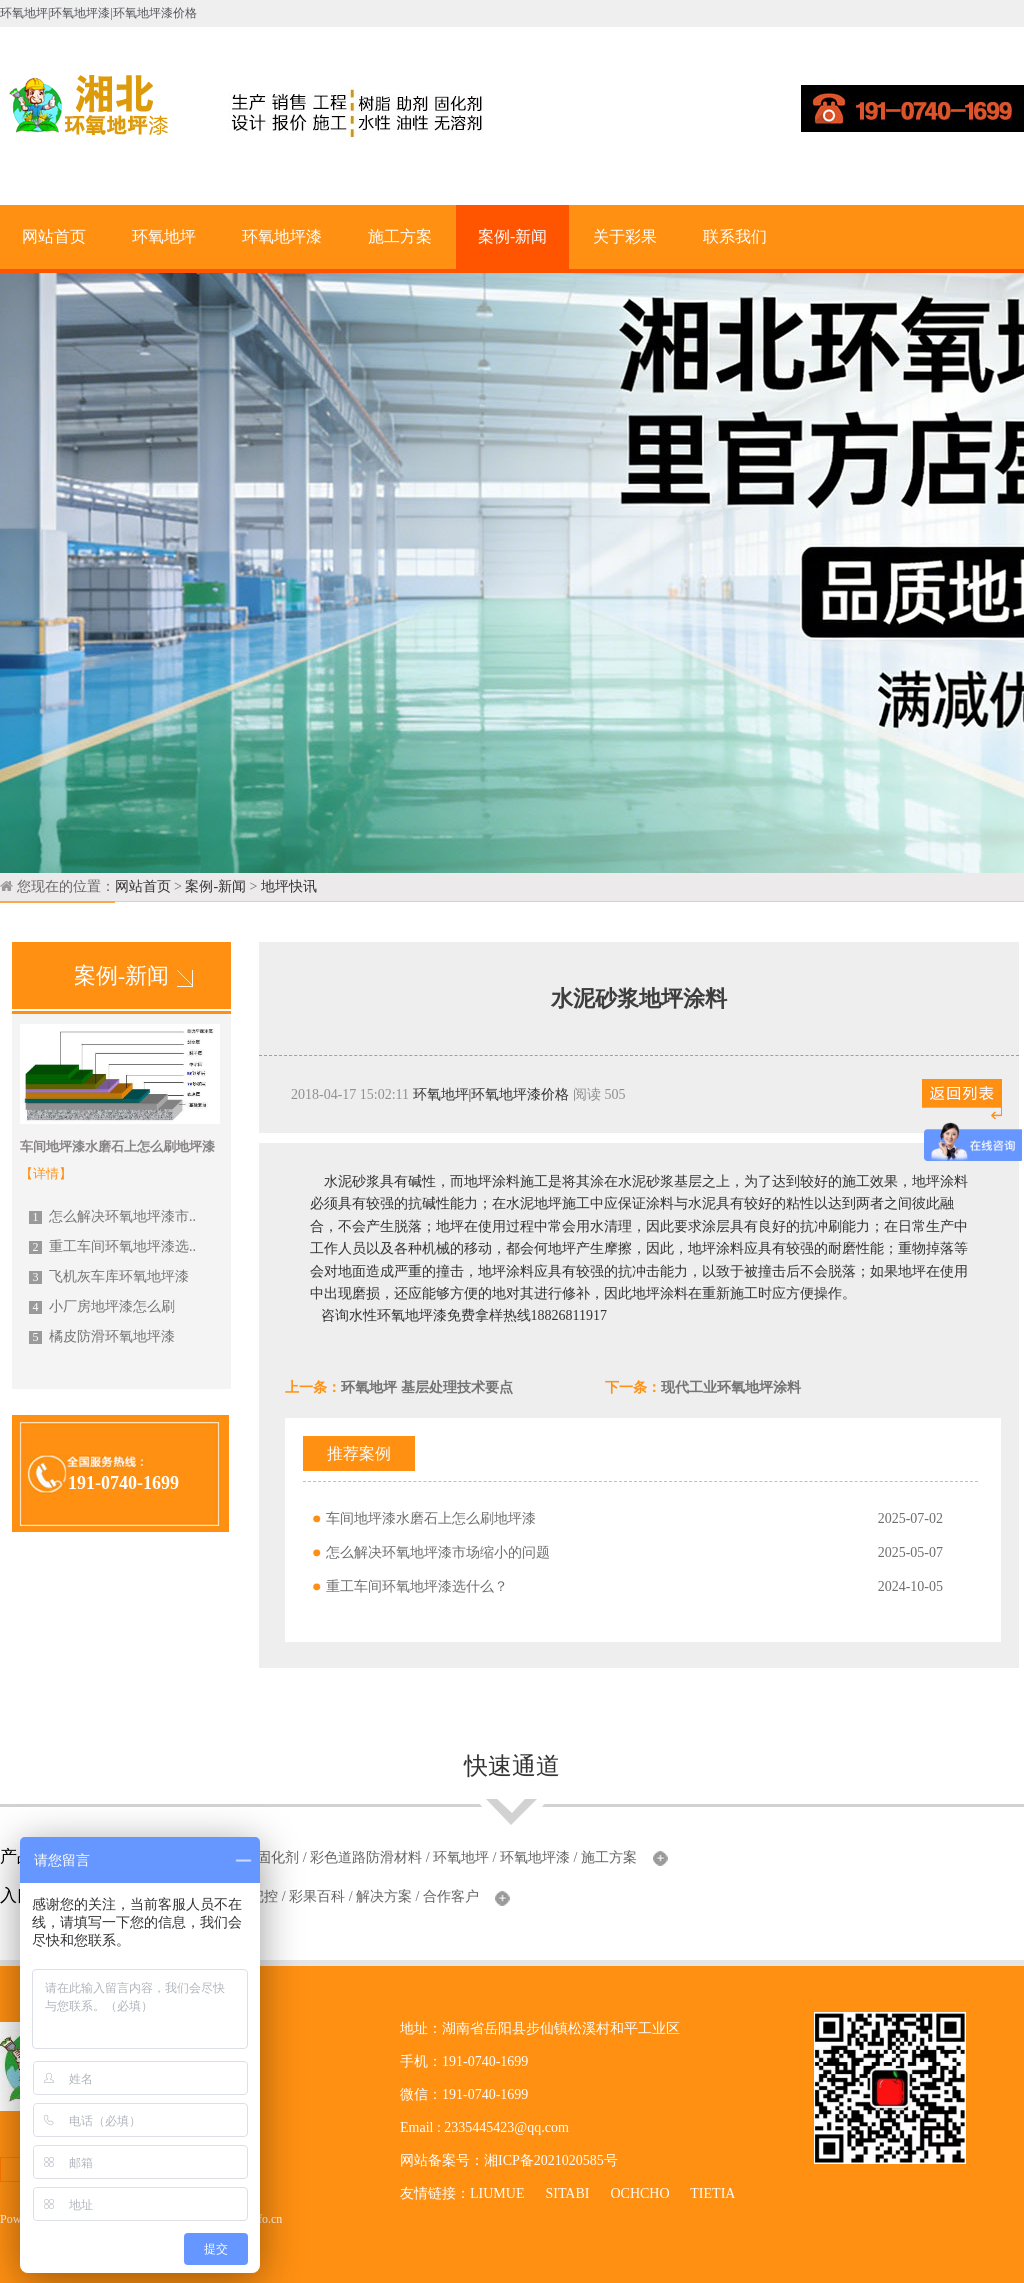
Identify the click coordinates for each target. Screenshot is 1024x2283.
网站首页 (54, 236)
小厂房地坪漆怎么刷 (102, 1306)
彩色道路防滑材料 (366, 1857)
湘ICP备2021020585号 (551, 2160)
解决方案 (384, 1896)
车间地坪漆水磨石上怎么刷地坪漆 (431, 1518)
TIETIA (712, 2193)
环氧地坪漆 (282, 236)
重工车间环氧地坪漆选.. (112, 1246)
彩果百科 (317, 1896)
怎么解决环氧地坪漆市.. (112, 1216)
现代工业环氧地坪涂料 (731, 1387)
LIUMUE (497, 2193)
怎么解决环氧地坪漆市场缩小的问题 (438, 1552)
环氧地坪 (164, 236)
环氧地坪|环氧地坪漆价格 (491, 1094)
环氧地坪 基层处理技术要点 (427, 1387)
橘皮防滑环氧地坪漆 (102, 1336)
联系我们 (735, 236)
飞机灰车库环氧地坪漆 (109, 1276)
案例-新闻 (512, 236)
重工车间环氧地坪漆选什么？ (417, 1586)
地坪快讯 (289, 886)
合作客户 (451, 1896)
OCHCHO (639, 2193)
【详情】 (46, 1173)
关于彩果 (625, 236)
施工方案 (400, 236)
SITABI (567, 2193)
